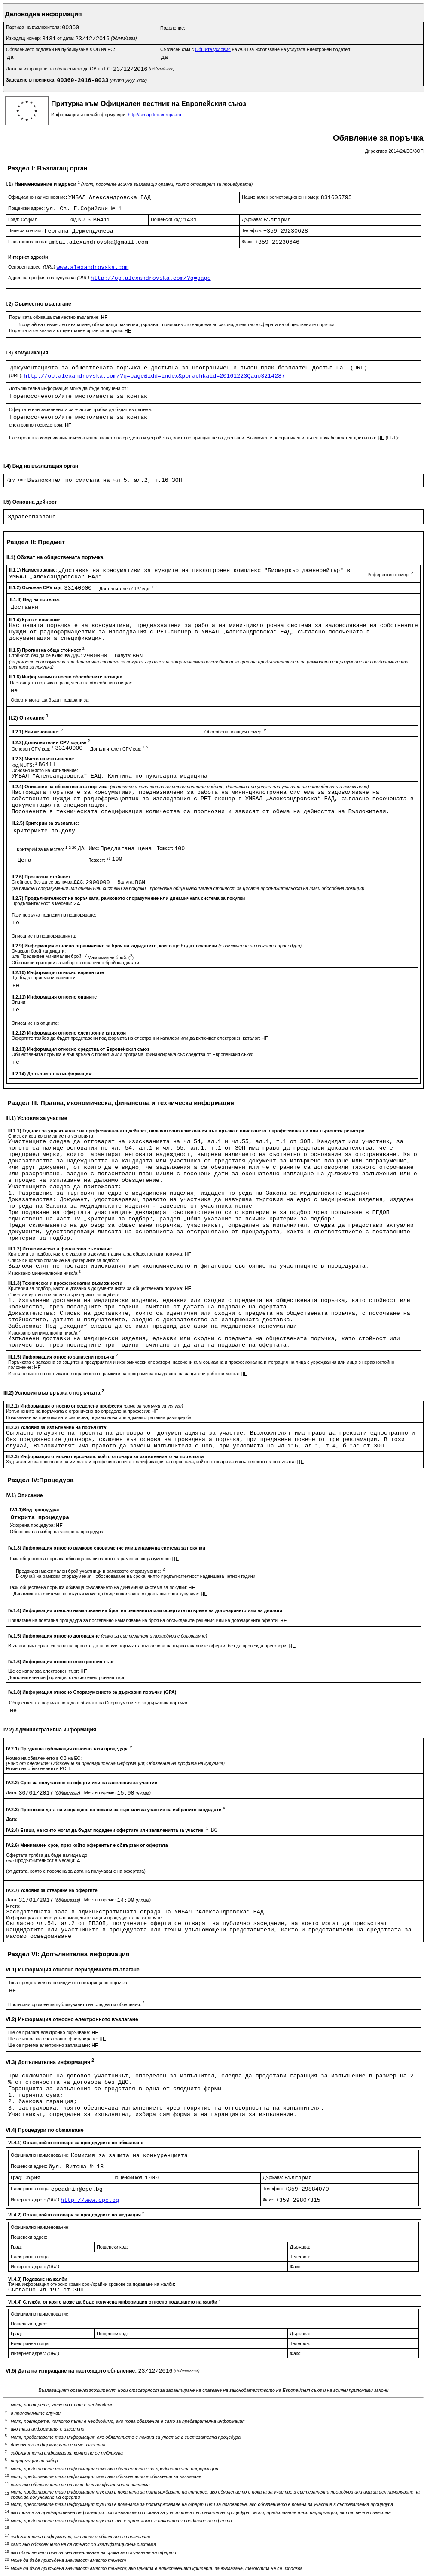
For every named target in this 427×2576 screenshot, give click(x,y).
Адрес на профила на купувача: (49, 277)
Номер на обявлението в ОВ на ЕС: (44, 1758)
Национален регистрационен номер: (281, 197)
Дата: (12, 1792)
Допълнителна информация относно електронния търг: (67, 1677)
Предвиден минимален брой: (52, 956)
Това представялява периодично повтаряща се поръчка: (68, 1982)
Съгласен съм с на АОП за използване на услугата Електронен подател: (255, 49)
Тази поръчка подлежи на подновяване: (54, 914)
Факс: (248, 241)
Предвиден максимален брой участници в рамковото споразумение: (90, 1571)
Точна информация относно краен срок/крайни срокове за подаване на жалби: (91, 2284)
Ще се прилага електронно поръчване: (50, 2032)
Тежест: (165, 848)
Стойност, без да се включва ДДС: (46, 655)
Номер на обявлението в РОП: (38, 1768)
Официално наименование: (38, 197)
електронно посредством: (37, 424)
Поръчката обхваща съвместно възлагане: (55, 317)
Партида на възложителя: (34, 27)
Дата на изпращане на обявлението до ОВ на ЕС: (59, 68)
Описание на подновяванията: (44, 935)
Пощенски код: (167, 219)
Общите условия (213, 49)
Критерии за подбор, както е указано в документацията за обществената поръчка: (96, 1253)
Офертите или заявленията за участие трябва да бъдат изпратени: (80, 409)
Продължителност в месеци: (42, 903)
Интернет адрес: (36, 2199)
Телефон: (252, 230)
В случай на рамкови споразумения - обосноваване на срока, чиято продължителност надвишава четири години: (136, 1576)
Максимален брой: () (111, 957)
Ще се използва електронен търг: (44, 1671)
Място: (13, 1906)
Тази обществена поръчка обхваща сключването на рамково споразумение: (90, 1558)
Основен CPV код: (33, 748)
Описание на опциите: (35, 1023)
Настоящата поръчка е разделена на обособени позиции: (71, 682)
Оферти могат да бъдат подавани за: (50, 699)
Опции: (19, 1002)
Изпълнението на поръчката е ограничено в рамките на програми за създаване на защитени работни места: (124, 1373)
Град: (14, 219)
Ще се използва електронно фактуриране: (53, 2038)
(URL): (16, 375)
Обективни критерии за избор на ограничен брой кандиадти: (76, 962)
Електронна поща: (28, 241)
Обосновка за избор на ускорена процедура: (57, 1531)
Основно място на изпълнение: (45, 770)
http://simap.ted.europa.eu (154, 114)
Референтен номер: (390, 574)
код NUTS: (81, 219)
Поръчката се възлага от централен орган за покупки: (67, 330)
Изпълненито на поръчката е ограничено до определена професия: (78, 1411)
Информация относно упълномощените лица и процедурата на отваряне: (84, 1917)
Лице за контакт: (26, 230)
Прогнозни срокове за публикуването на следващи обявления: (76, 2004)
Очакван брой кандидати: (39, 951)
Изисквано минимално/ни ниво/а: (44, 1273)
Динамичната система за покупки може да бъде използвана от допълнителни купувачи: (107, 1593)
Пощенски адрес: (27, 208)
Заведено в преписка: (31, 79)
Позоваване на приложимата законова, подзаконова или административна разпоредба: (99, 1417)
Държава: (252, 219)
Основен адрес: (32, 266)
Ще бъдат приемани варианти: (44, 977)
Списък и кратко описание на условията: (51, 1135)
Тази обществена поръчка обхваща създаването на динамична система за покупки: (99, 1587)
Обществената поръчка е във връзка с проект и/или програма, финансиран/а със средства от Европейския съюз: (132, 1054)
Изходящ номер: (24, 38)
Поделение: (172, 27)
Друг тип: (17, 479)
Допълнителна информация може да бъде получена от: (68, 388)
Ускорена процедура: (33, 1525)
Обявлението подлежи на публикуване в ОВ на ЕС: (60, 49)
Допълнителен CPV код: (128, 588)
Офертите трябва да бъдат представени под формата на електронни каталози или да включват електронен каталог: (137, 1038)
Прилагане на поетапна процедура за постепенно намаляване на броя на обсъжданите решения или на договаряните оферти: (144, 1620)
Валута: (123, 655)
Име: (95, 848)
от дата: (66, 38)
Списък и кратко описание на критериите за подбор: (63, 1260)
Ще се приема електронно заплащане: (50, 2045)
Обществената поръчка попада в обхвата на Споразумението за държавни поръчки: (99, 1702)
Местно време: (100, 1792)
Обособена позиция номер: (235, 731)
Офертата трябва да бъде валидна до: (47, 1855)
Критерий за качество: (47, 849)
